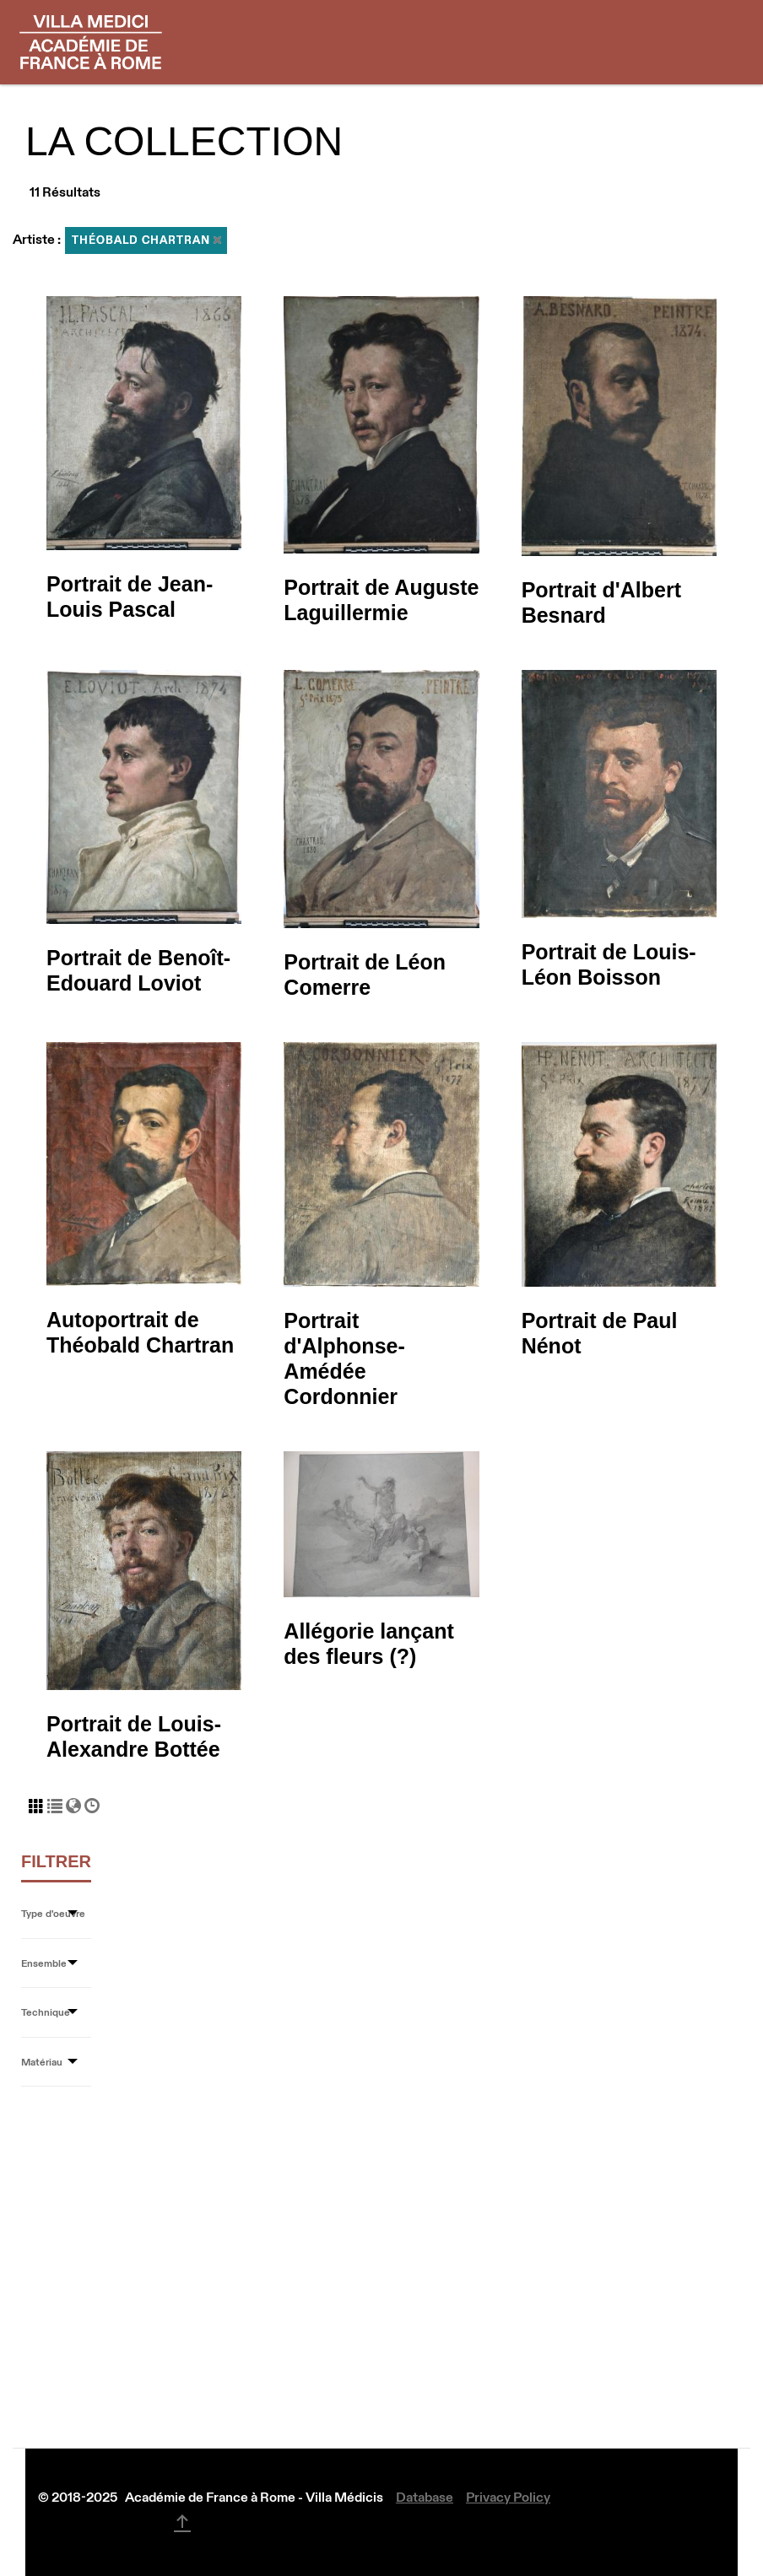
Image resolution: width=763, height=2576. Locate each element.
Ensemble (44, 1963)
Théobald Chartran (147, 240)
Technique (45, 2012)
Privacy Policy (508, 2496)
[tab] (56, 1914)
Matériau (41, 2061)
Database (424, 2496)
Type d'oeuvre (53, 1913)
